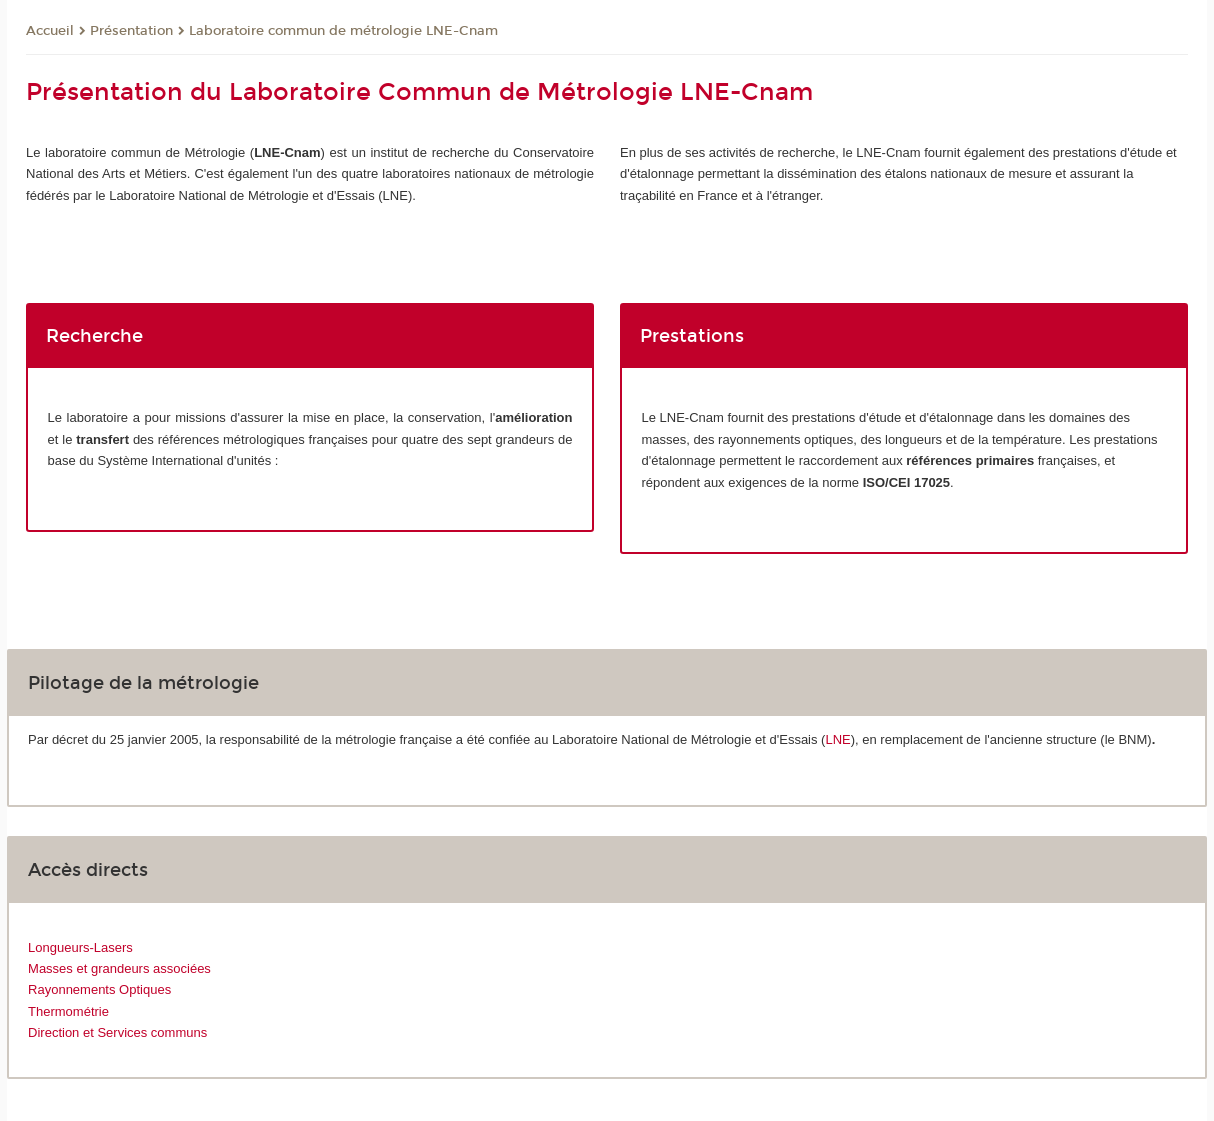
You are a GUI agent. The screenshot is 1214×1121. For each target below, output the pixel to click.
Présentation (131, 31)
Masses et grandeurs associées (119, 968)
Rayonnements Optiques (99, 989)
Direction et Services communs (117, 1032)
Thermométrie (68, 1011)
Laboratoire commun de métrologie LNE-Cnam (343, 31)
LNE (837, 739)
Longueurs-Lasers (80, 947)
